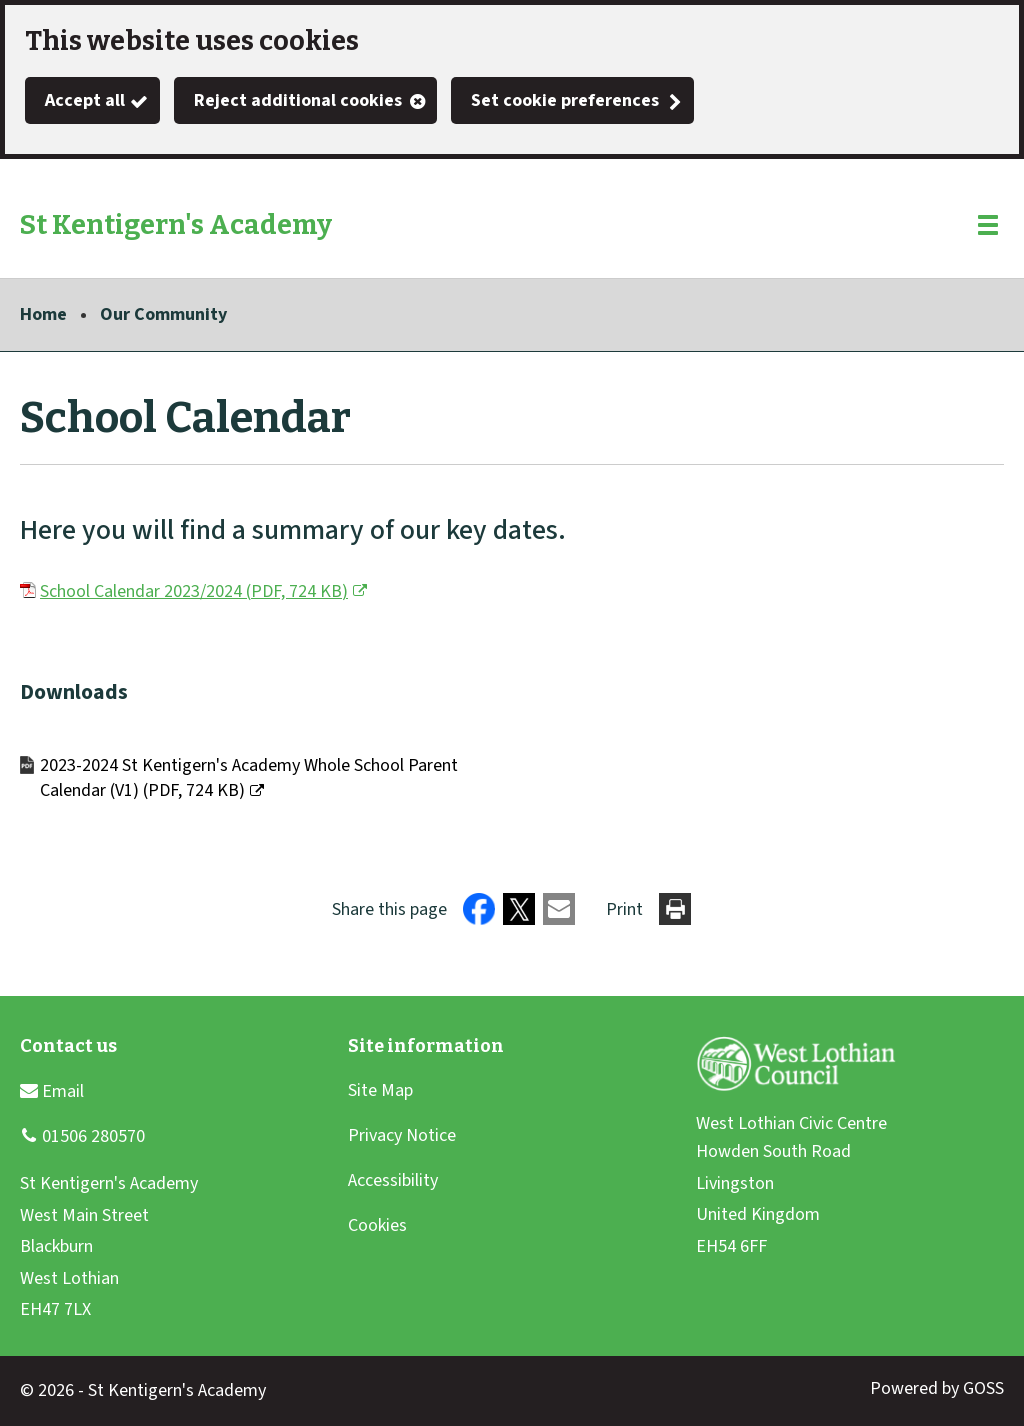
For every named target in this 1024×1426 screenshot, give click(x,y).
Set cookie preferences (565, 100)
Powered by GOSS (937, 1388)
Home (43, 314)
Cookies (377, 1225)
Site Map (380, 1090)
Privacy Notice (402, 1135)
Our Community (163, 314)
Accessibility (393, 1180)
